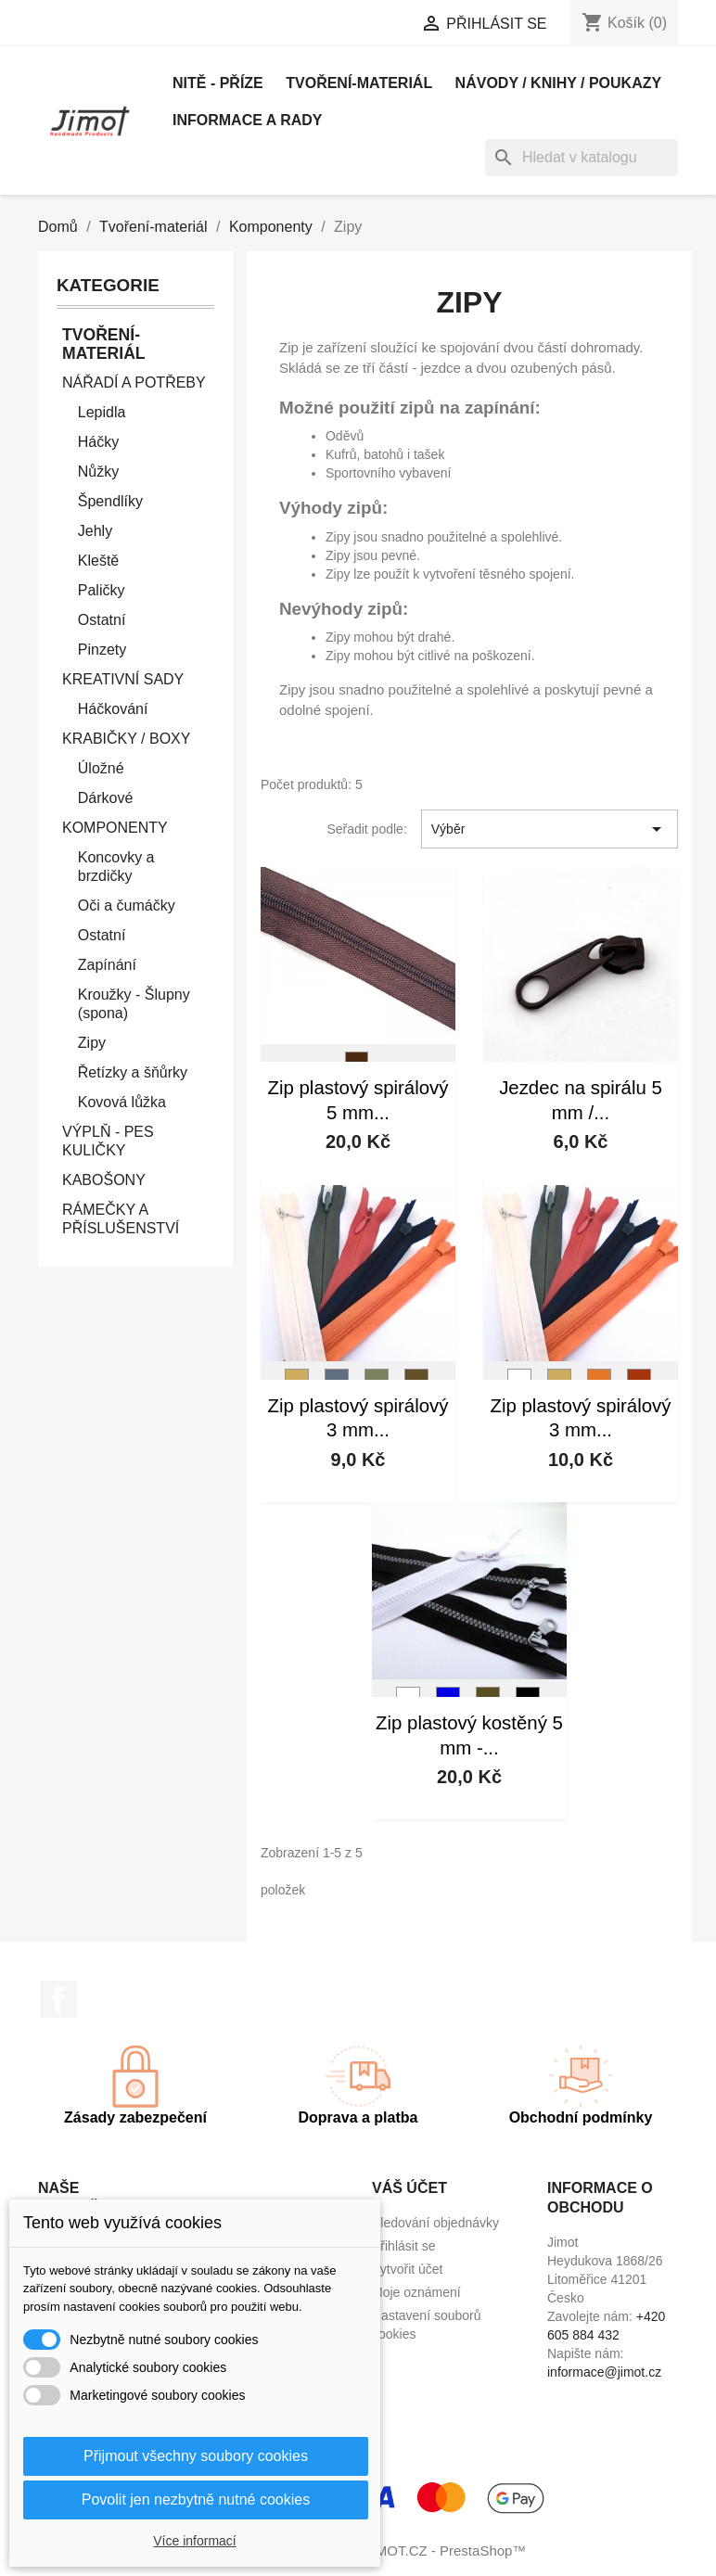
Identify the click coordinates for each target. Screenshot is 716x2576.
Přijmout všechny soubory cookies (195, 2456)
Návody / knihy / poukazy (558, 83)
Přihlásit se (403, 2245)
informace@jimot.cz (604, 2372)
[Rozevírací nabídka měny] (337, 25)
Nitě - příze (218, 83)
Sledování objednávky (435, 2222)
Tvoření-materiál (359, 83)
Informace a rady (247, 120)
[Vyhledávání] (581, 157)
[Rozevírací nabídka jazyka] (207, 25)
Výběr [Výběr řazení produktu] (549, 829)
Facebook (58, 1999)
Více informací (194, 2540)
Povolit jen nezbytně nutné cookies (196, 2499)
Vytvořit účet (407, 2269)
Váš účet (409, 2188)
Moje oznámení (416, 2292)
